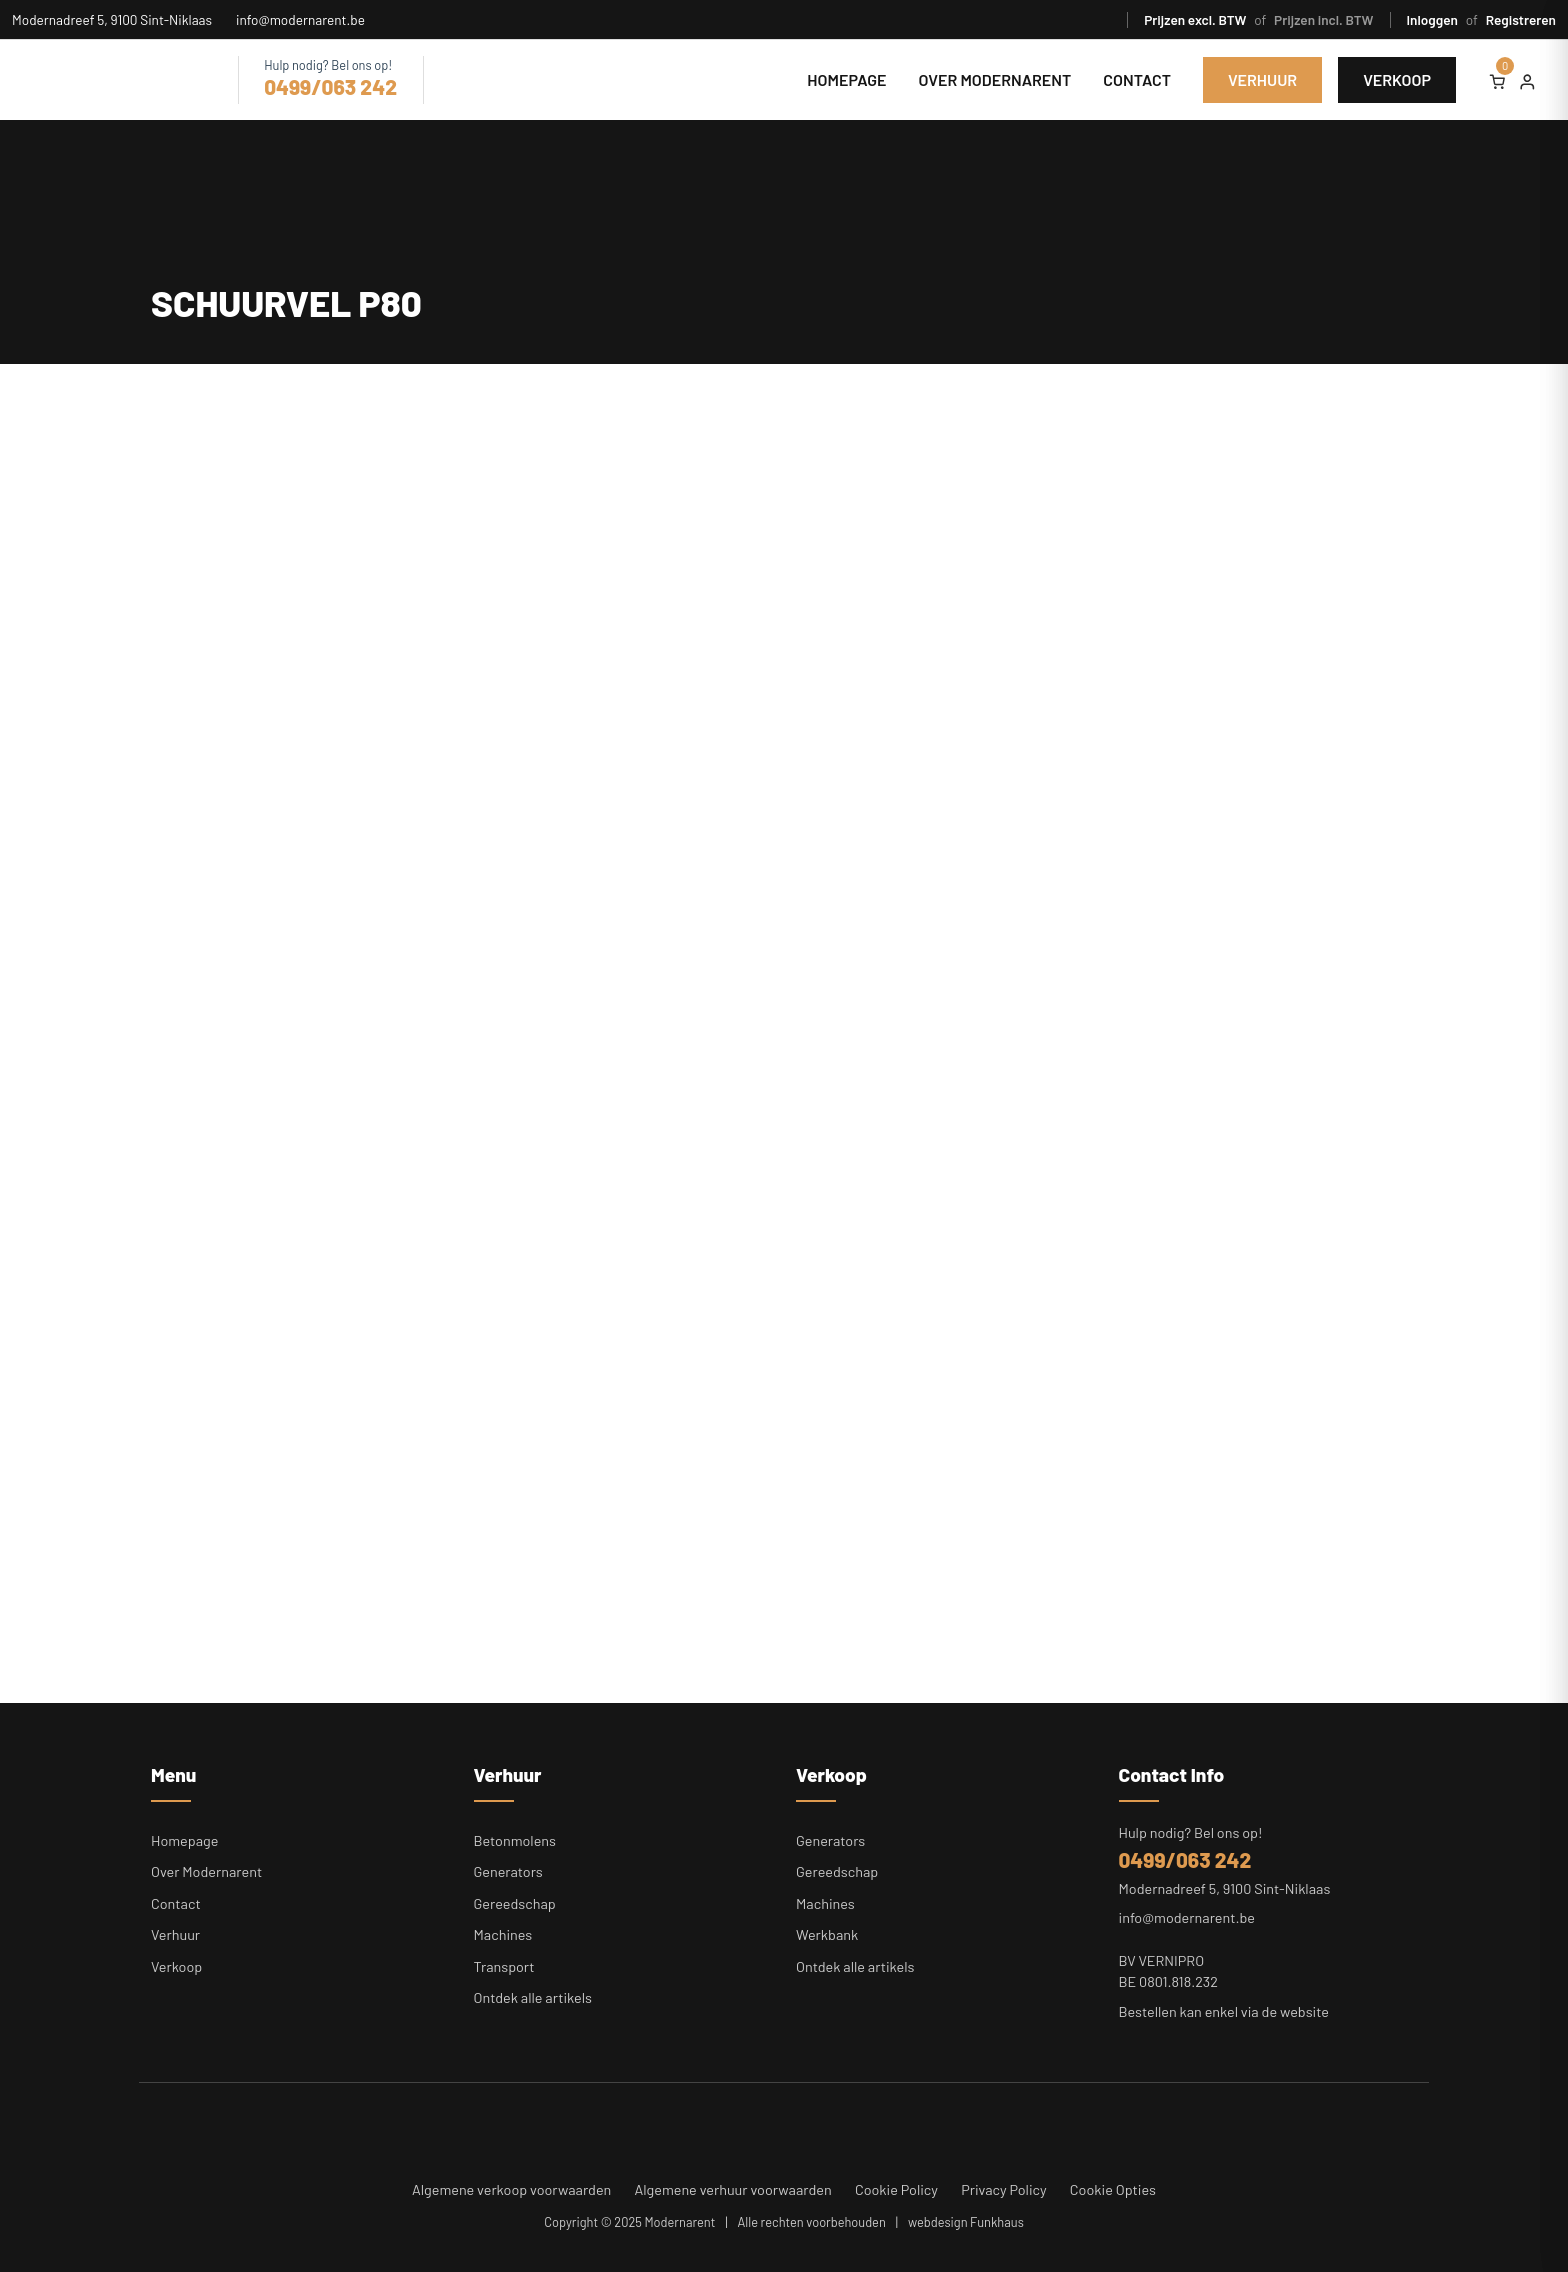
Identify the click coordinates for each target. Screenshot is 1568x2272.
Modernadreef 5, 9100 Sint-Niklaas (112, 20)
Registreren (1521, 19)
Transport (504, 1966)
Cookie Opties (1113, 2189)
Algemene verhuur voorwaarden (733, 2189)
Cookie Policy (896, 2189)
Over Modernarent (995, 79)
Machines (503, 1934)
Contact (1137, 79)
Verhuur (1262, 79)
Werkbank (827, 1934)
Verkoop (1397, 79)
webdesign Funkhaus (966, 2222)
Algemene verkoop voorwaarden (511, 2189)
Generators (508, 1871)
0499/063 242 (330, 86)
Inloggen (1434, 19)
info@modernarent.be (300, 20)
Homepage (846, 79)
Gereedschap (515, 1903)
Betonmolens (515, 1840)
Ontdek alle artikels (533, 1997)
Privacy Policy (1004, 2189)
